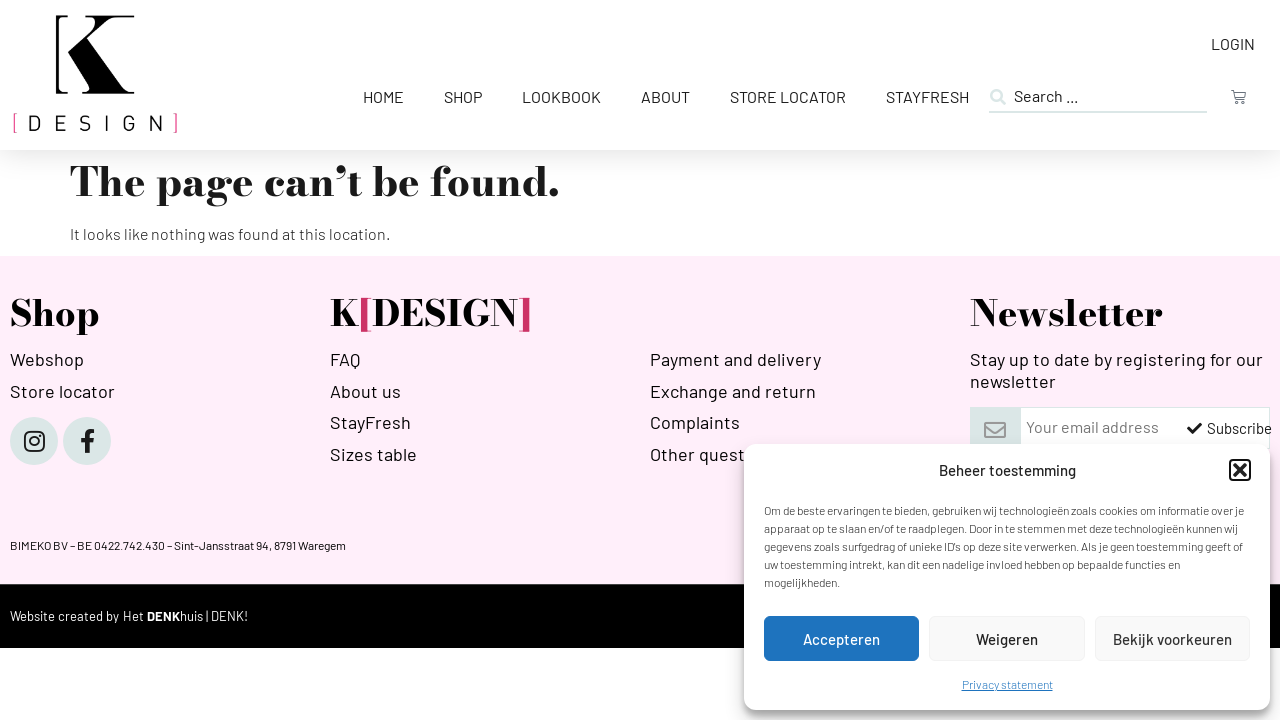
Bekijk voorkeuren (1172, 639)
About (665, 96)
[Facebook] (87, 441)
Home (383, 96)
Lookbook (561, 96)
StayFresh (927, 96)
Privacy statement (1007, 684)
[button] (1240, 470)
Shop (463, 96)
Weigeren (1007, 639)
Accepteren (841, 639)
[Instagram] (34, 441)
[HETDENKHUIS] (185, 616)
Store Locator (788, 96)
